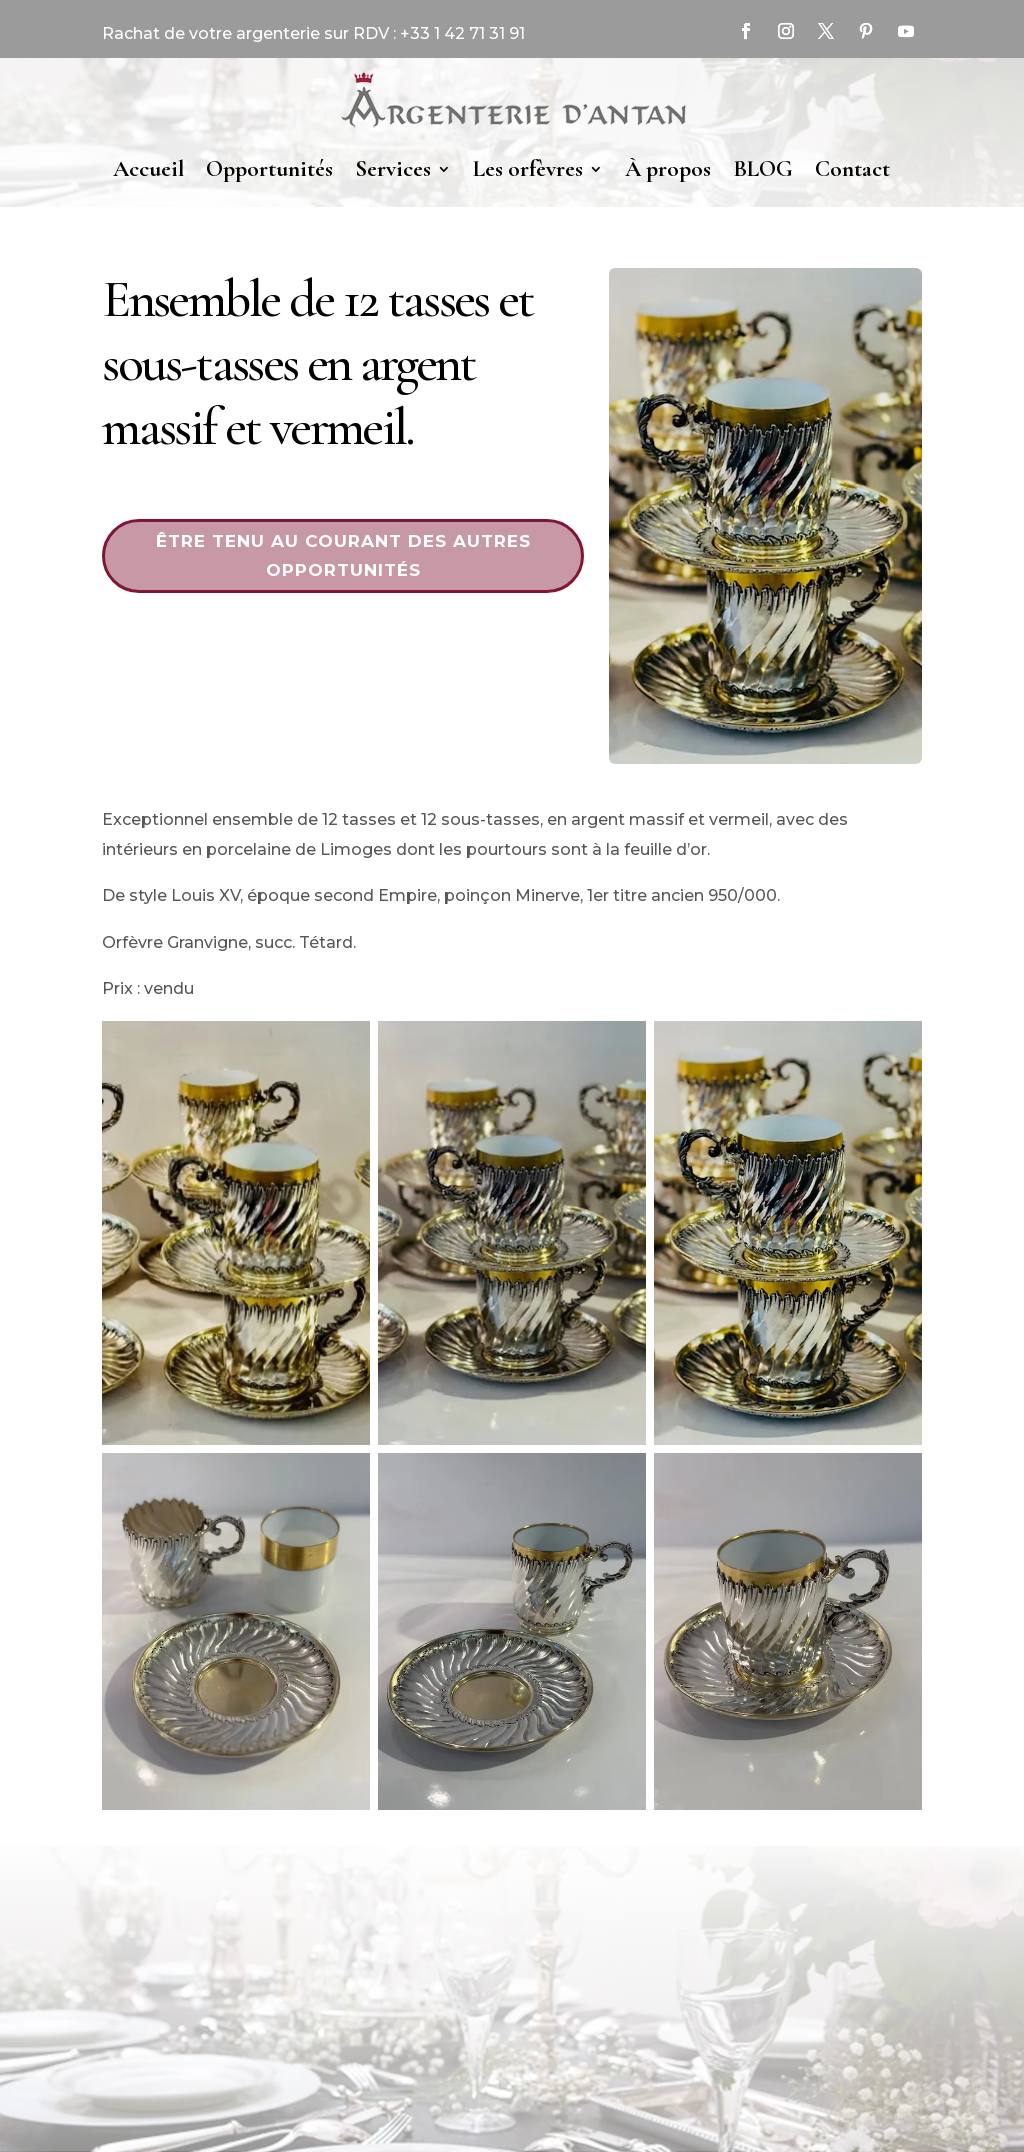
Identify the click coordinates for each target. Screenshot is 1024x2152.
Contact (852, 169)
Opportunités (269, 169)
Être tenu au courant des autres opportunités (343, 555)
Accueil (148, 169)
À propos (668, 169)
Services (393, 169)
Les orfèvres (528, 169)
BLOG (763, 169)
